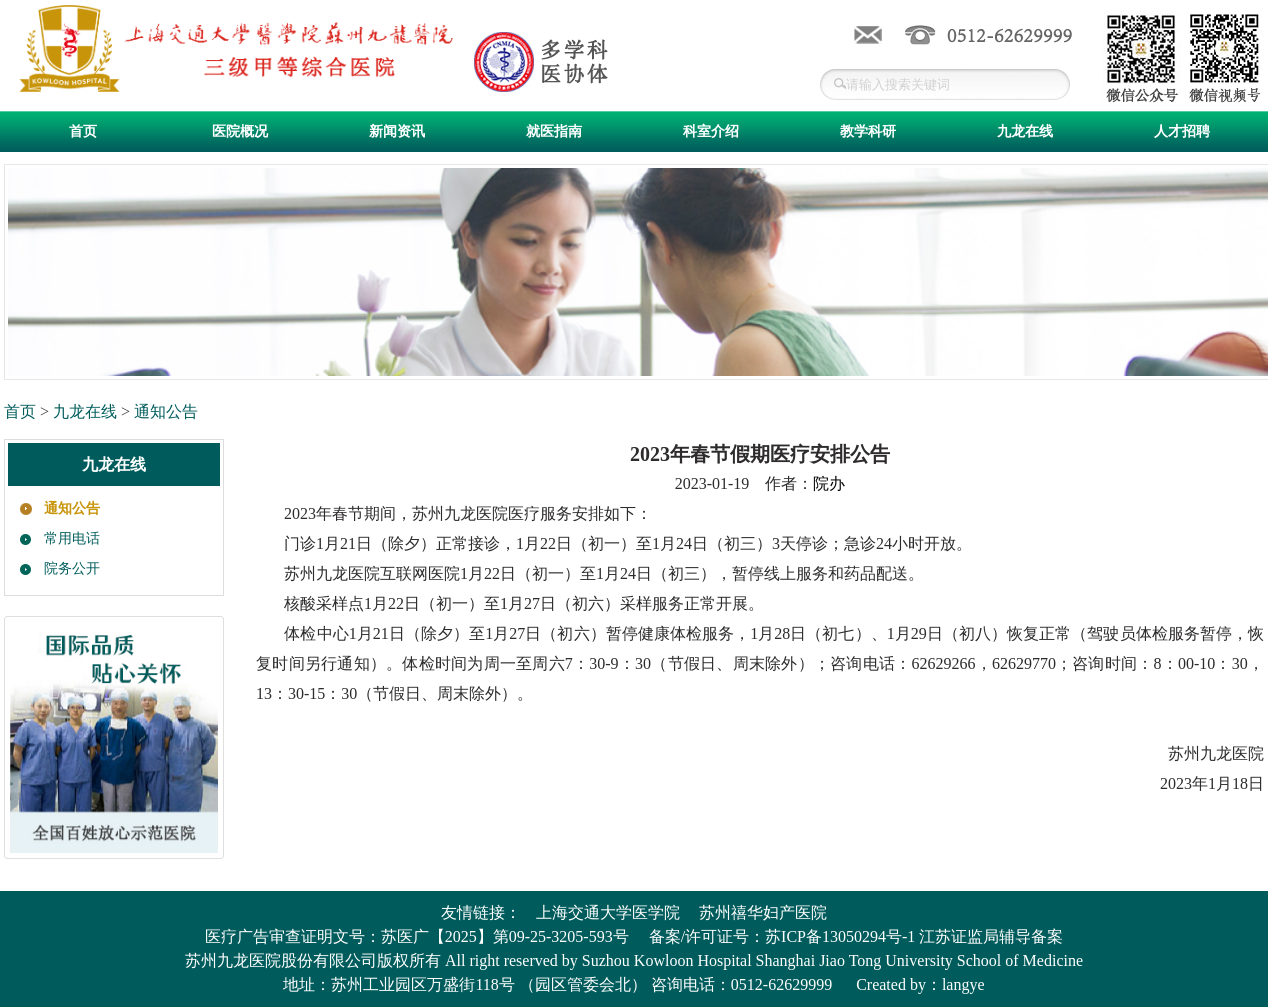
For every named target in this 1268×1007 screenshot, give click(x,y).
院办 (829, 483)
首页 (83, 131)
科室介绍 (711, 131)
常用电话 (72, 538)
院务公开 (72, 568)
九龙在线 (1025, 131)
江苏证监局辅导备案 (991, 936)
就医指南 (554, 131)
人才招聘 (1182, 131)
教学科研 (868, 131)
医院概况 (240, 131)
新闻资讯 (397, 131)
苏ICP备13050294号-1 (840, 936)
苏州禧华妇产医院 (763, 912)
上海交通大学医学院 (608, 912)
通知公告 (166, 411)
